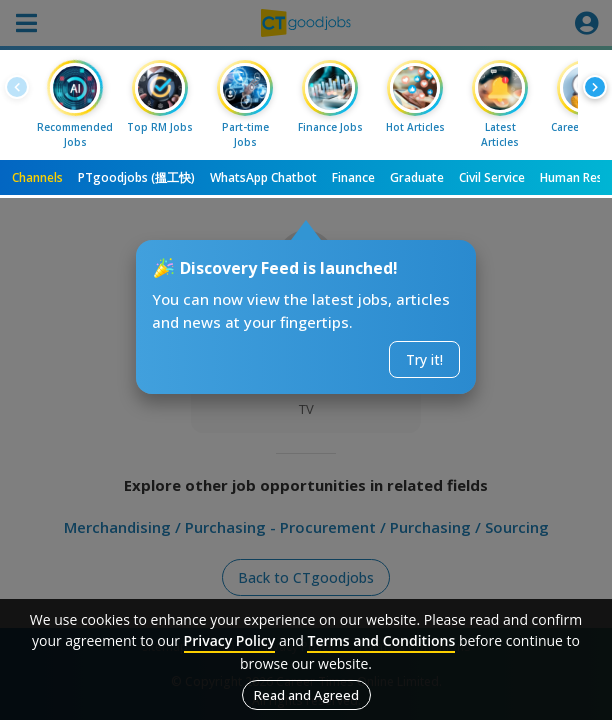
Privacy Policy (230, 640)
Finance (353, 177)
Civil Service (492, 177)
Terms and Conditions (381, 640)
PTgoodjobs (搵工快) (136, 177)
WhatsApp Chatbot (263, 177)
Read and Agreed (306, 695)
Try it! (424, 359)
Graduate (417, 177)
